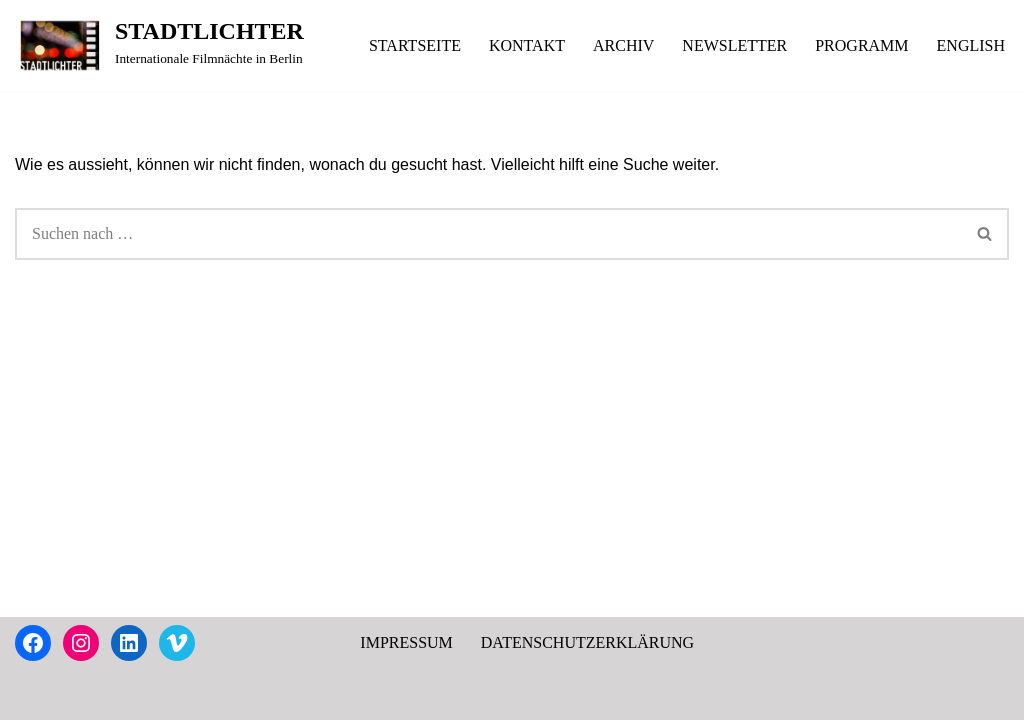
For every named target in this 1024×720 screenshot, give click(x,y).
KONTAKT (527, 45)
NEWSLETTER (734, 45)
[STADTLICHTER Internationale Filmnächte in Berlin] (159, 45)
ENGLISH (971, 45)
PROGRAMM (861, 45)
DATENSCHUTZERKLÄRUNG (587, 642)
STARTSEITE (415, 45)
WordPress (194, 694)
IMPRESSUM (406, 642)
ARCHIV (623, 45)
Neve (32, 694)
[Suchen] (488, 234)
